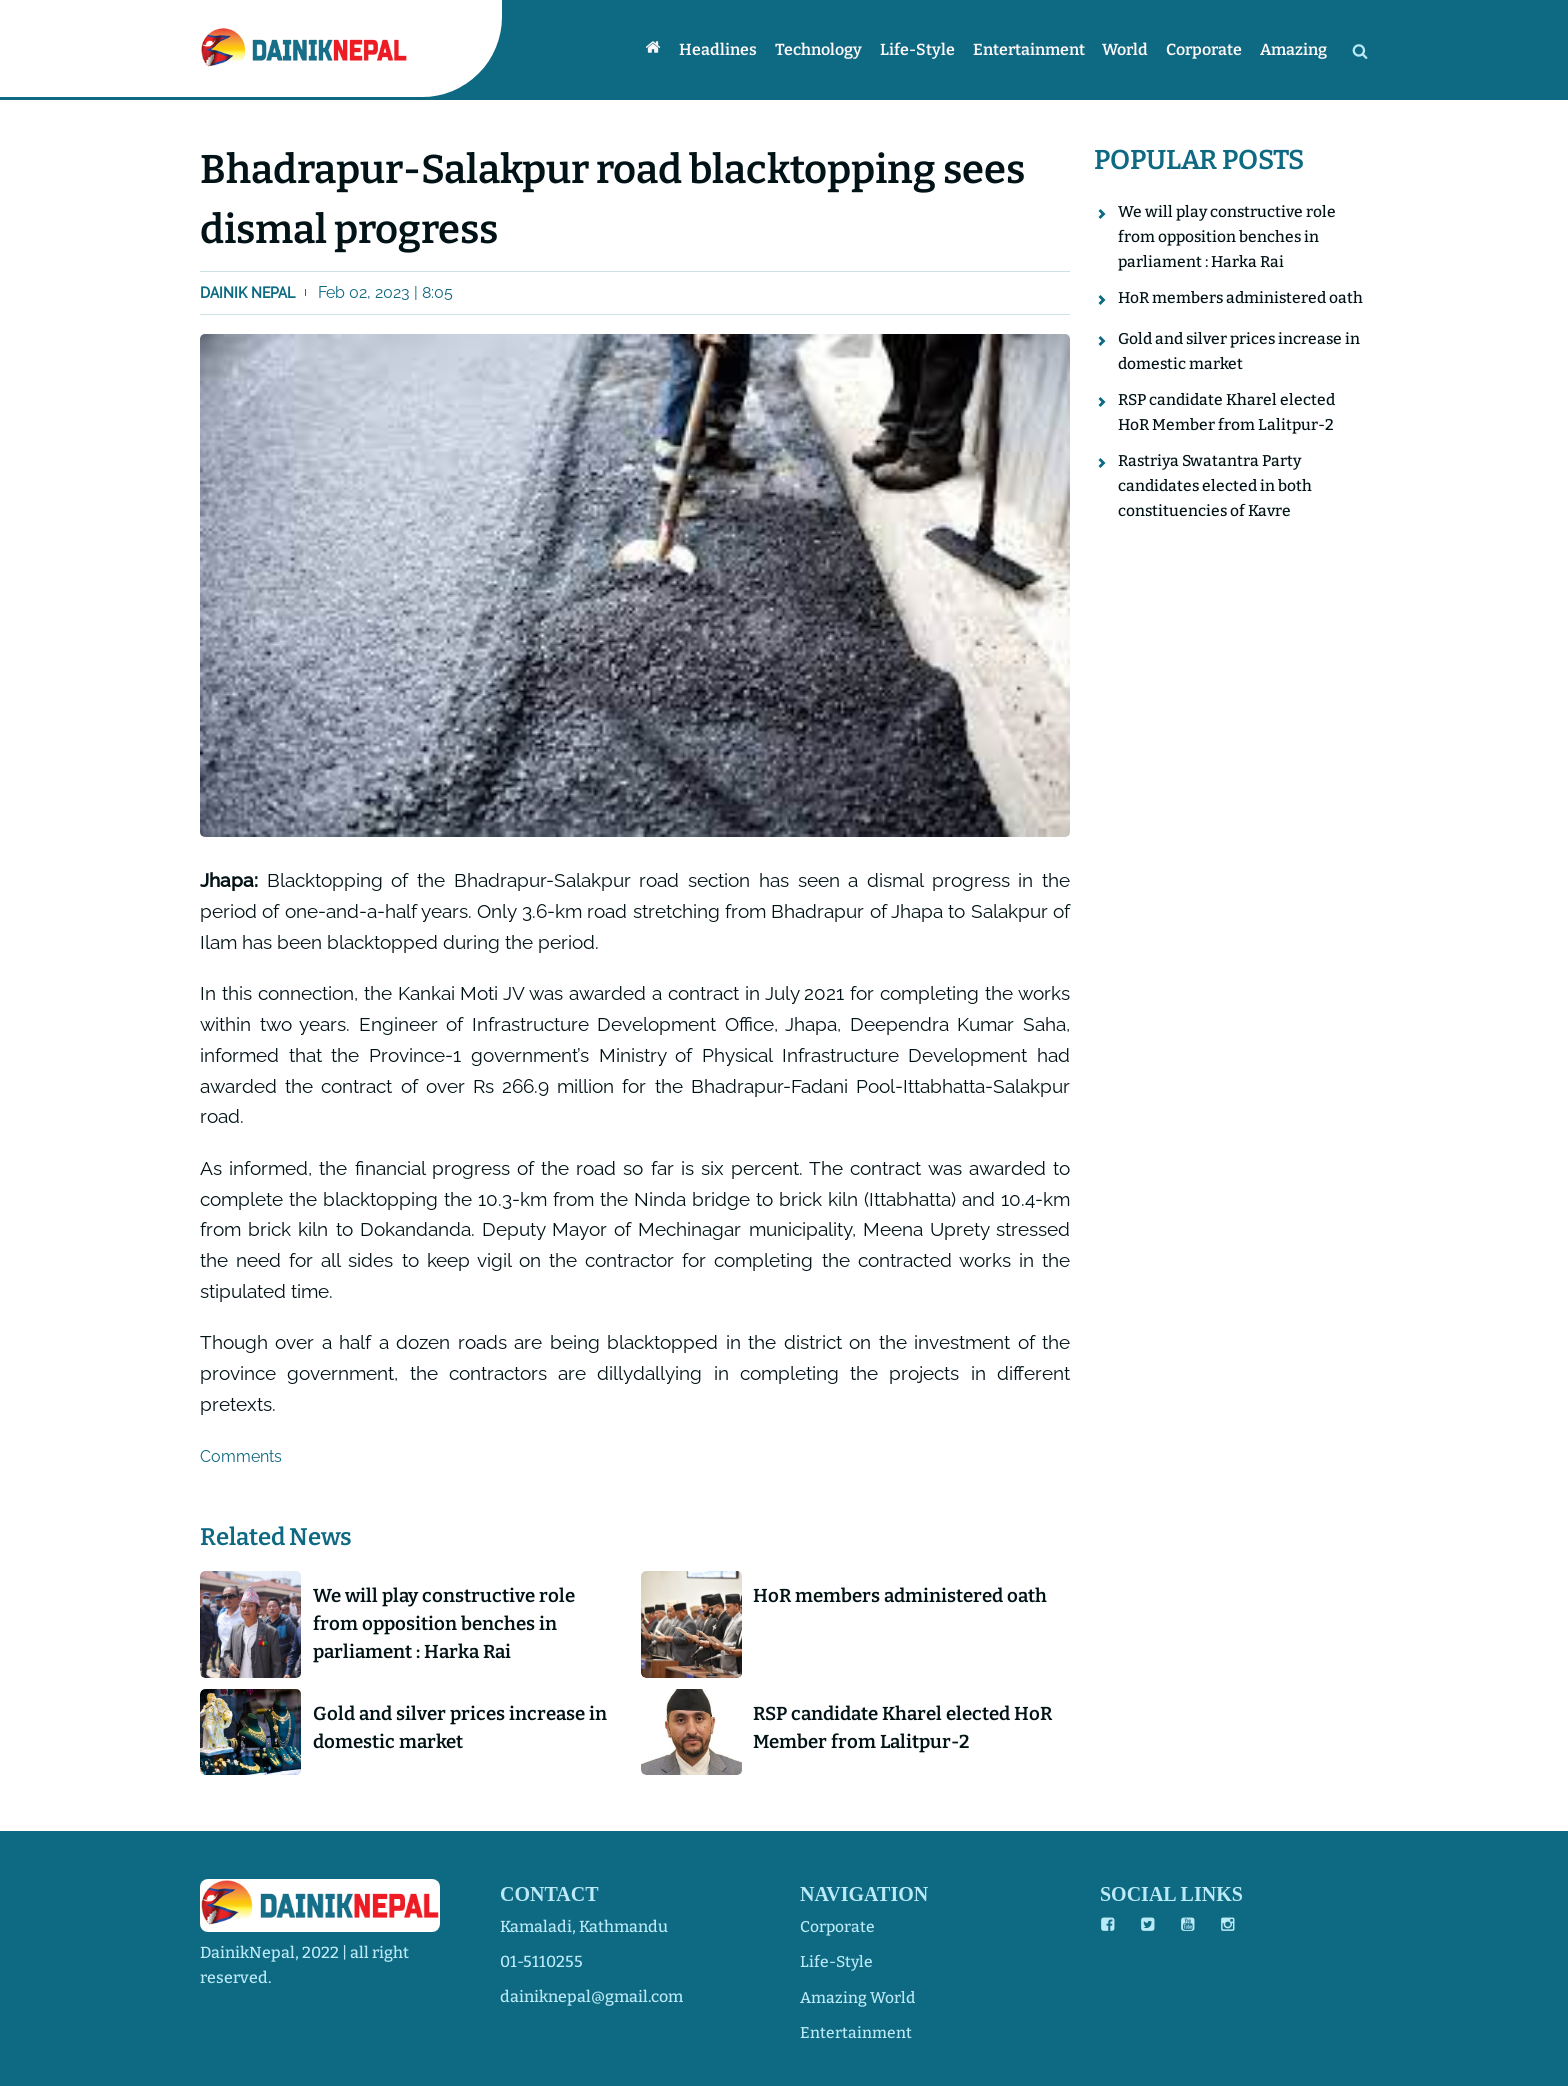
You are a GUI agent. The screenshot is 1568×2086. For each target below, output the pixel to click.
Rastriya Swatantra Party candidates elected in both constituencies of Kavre (1217, 513)
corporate (838, 1926)
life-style (837, 1961)
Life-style (925, 49)
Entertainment (1035, 49)
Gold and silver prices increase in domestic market (466, 1730)
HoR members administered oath (907, 1595)
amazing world (858, 1996)
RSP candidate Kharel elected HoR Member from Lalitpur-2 (892, 1730)
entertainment (856, 2031)
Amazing (1294, 49)
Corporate (1207, 49)
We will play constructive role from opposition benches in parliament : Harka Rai (450, 1624)
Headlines (730, 49)
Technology (828, 49)
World (1130, 49)
